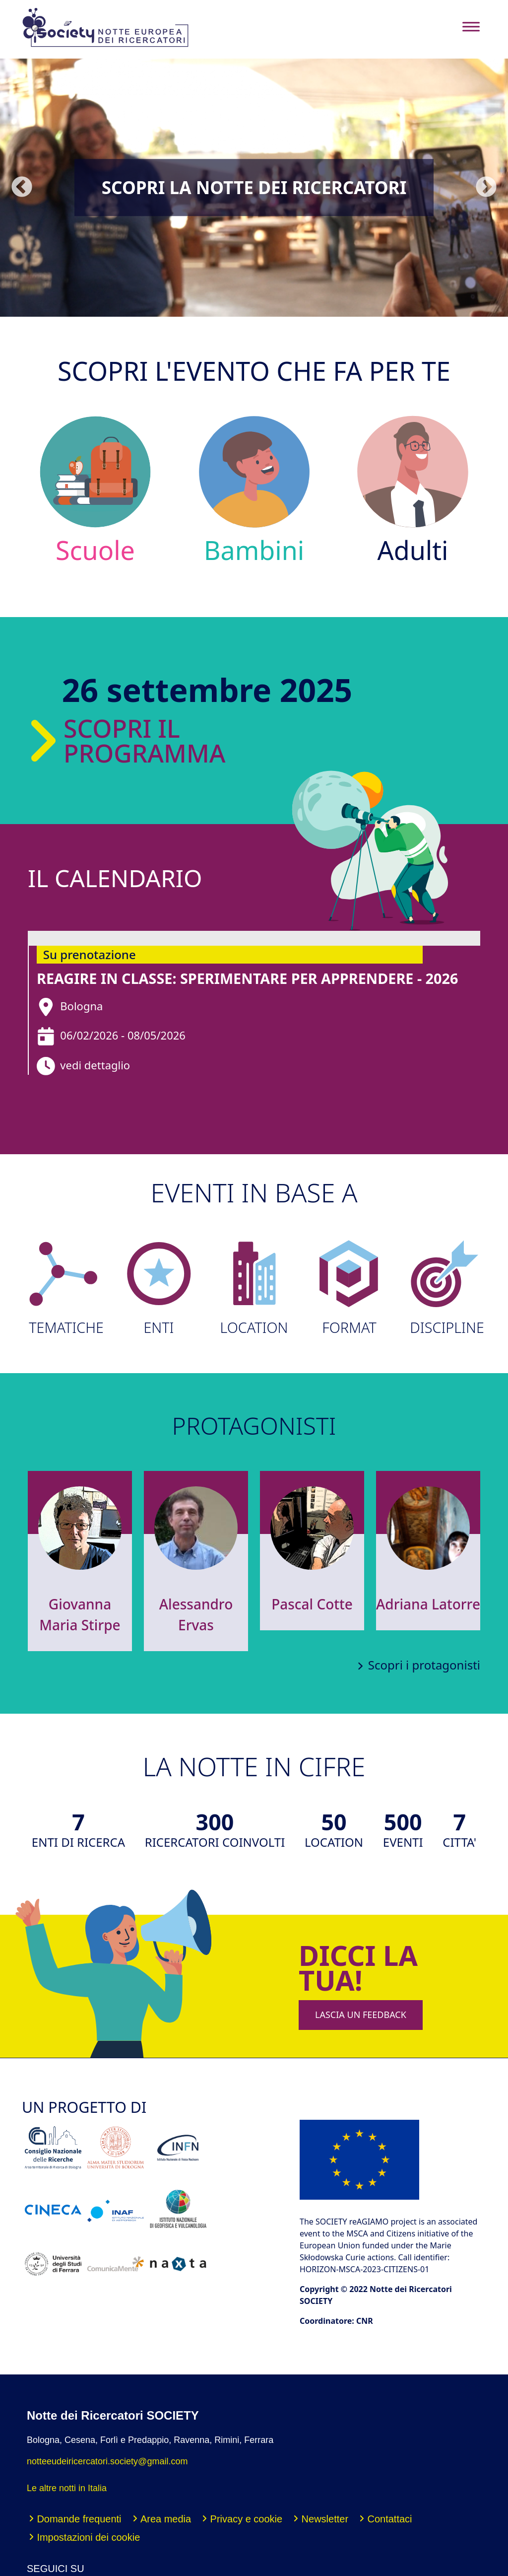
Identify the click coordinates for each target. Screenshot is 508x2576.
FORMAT (349, 1288)
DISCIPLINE (444, 1288)
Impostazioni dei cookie (88, 2537)
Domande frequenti (79, 2518)
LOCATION (253, 1288)
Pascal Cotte (312, 1604)
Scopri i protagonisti (424, 1665)
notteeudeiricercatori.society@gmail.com (107, 2461)
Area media (165, 2518)
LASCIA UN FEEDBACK (360, 2014)
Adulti (413, 490)
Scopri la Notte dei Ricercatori (254, 187)
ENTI (158, 1288)
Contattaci (389, 2518)
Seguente (486, 187)
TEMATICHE (63, 1288)
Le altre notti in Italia (67, 2488)
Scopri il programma (125, 741)
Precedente (22, 187)
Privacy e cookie (246, 2518)
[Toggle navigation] (471, 26)
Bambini (254, 490)
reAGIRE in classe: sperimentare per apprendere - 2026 (247, 978)
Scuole (95, 490)
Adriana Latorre (428, 1604)
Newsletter (325, 2518)
